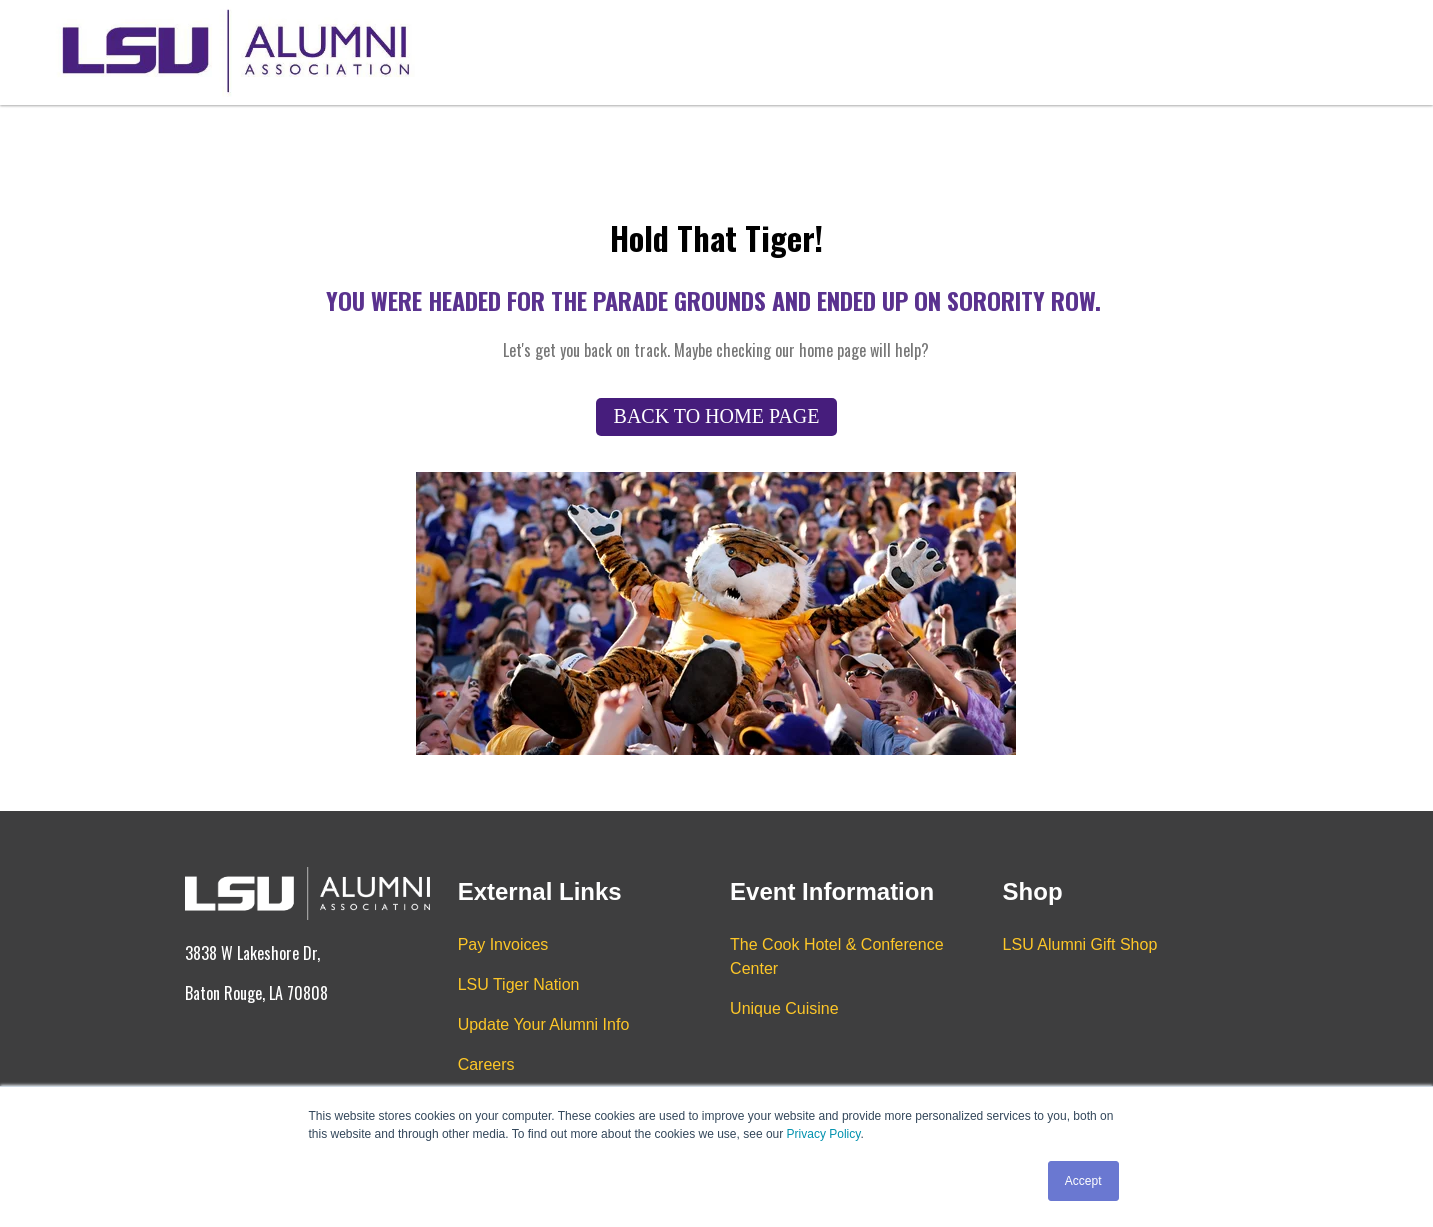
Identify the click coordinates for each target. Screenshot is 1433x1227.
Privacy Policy (824, 1134)
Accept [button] (1083, 1181)
